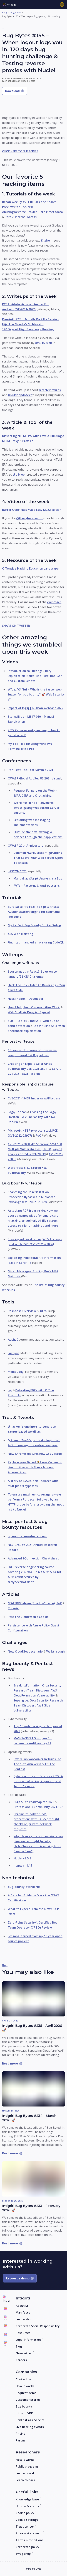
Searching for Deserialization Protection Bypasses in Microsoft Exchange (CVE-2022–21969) (31, 1197)
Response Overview (22, 1311)
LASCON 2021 (17, 871)
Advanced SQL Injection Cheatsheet (33, 1558)
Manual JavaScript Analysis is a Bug (38, 878)
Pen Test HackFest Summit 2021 (30, 770)
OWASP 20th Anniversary (25, 846)
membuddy (16, 1372)
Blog (4, 12)
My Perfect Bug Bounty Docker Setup (34, 925)
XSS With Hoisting (20, 934)
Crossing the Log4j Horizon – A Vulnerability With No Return (32, 1117)
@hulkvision (43, 343)
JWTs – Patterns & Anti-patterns (37, 886)
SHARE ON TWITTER (16, 626)
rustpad (13, 1353)
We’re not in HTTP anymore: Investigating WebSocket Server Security (37, 808)
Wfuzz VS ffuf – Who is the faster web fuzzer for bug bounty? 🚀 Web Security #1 (36, 694)
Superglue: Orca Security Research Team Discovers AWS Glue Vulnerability (38, 1705)
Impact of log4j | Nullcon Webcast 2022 (35, 708)
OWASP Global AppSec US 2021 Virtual (34, 778)
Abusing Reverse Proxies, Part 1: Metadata (32, 212)
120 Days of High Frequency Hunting (28, 329)
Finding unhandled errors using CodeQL (36, 942)
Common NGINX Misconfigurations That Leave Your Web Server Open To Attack (38, 858)
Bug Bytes (16, 12)
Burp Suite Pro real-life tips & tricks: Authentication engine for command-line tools (34, 912)
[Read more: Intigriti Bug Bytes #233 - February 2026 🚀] (33, 2178)
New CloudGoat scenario (25, 1651)
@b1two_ (19, 474)
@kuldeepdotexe (20, 395)
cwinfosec (54, 602)
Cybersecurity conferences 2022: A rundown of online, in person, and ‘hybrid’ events (38, 1781)
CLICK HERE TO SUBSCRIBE (20, 151)
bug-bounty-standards (24, 1887)
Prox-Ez (27, 441)
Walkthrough (55, 1651)
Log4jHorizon (17, 1112)
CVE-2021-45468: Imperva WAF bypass (34, 1098)
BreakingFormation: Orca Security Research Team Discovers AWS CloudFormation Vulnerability (37, 1690)
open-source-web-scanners (27, 1536)
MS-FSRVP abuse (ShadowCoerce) (31, 1603)
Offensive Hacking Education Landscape (30, 568)
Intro (43, 1311)
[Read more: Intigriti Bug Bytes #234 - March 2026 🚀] (33, 2088)
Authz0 (13, 1340)
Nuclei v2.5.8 (22, 1858)
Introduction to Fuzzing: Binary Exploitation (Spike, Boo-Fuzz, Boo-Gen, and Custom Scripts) (35, 676)
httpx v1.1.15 (23, 1865)
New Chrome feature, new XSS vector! (35, 1454)
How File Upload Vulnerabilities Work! (34, 1007)
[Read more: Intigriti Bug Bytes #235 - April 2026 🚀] (33, 1998)
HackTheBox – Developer (25, 999)
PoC (38, 1135)
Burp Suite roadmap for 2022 (34, 1802)
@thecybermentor (29, 518)
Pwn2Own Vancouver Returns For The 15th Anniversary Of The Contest (37, 1764)
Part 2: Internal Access (20, 217)
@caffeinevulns (50, 390)
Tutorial (13, 1608)
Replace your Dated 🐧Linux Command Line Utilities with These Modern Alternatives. (35, 1467)
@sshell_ (47, 240)
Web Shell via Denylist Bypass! (29, 1012)
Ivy (10, 1390)
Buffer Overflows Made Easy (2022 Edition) (32, 510)
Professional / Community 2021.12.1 (39, 1807)
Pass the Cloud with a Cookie (28, 1617)
